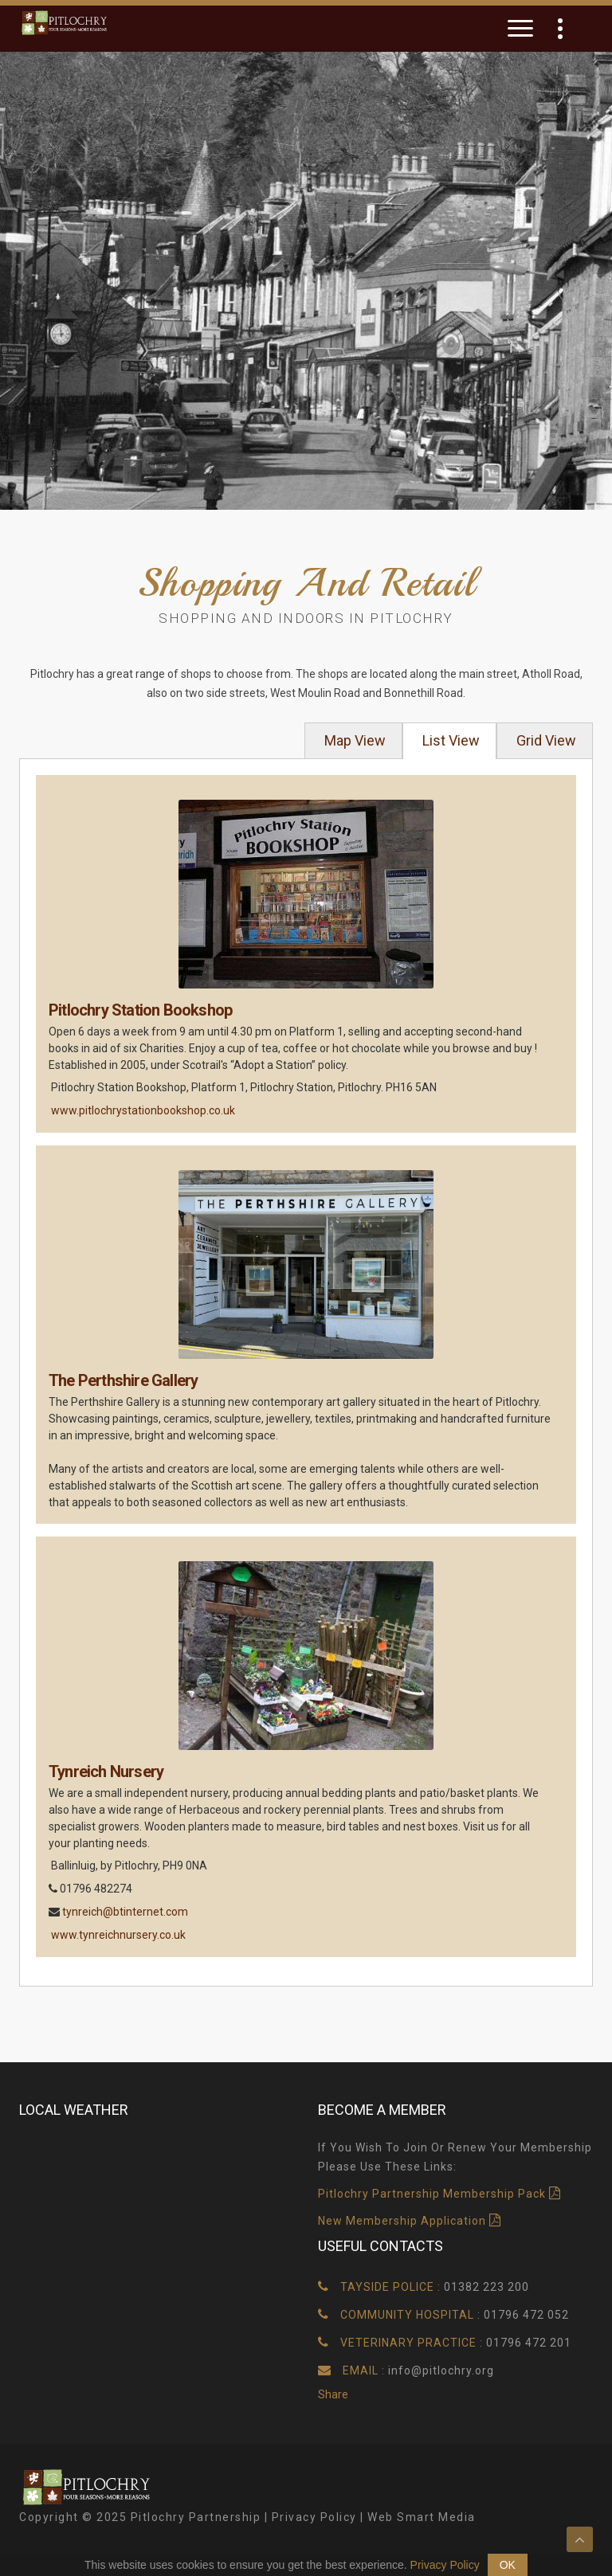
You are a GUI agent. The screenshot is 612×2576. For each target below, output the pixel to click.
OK (508, 2564)
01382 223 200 (486, 2286)
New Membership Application (403, 2220)
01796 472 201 (528, 2342)
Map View (353, 740)
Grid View (544, 740)
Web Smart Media (421, 2517)
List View (449, 740)
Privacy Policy (314, 2517)
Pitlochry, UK (156, 2197)
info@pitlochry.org (441, 2370)
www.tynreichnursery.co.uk (118, 1934)
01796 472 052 (526, 2314)
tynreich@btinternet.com (125, 1911)
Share (333, 2394)
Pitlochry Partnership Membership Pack (432, 2193)
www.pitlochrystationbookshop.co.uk (143, 1110)
